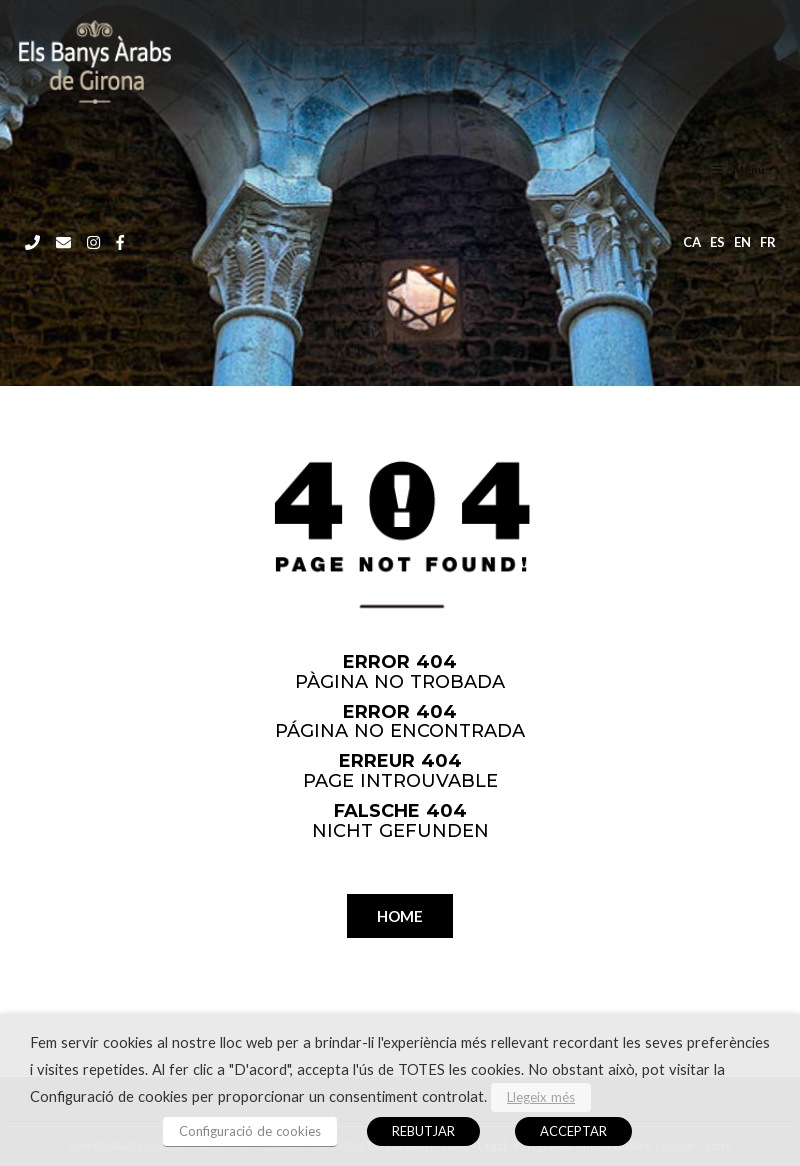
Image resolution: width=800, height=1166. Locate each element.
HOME (400, 916)
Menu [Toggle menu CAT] (737, 169)
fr (768, 242)
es (717, 242)
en (742, 242)
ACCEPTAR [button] (573, 1131)
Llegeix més (541, 1097)
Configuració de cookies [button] (250, 1131)
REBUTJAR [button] (423, 1131)
